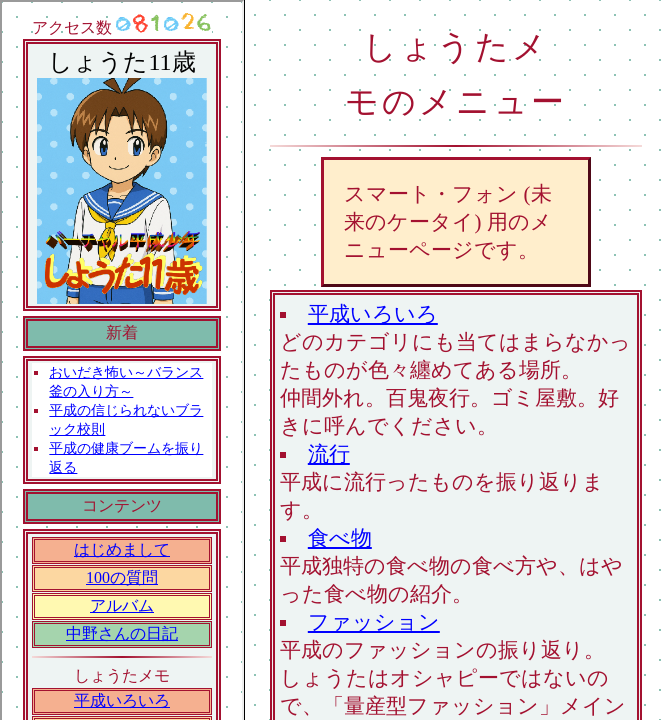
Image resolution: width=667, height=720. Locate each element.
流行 (329, 453)
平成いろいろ (373, 313)
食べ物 (340, 537)
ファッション (374, 621)
